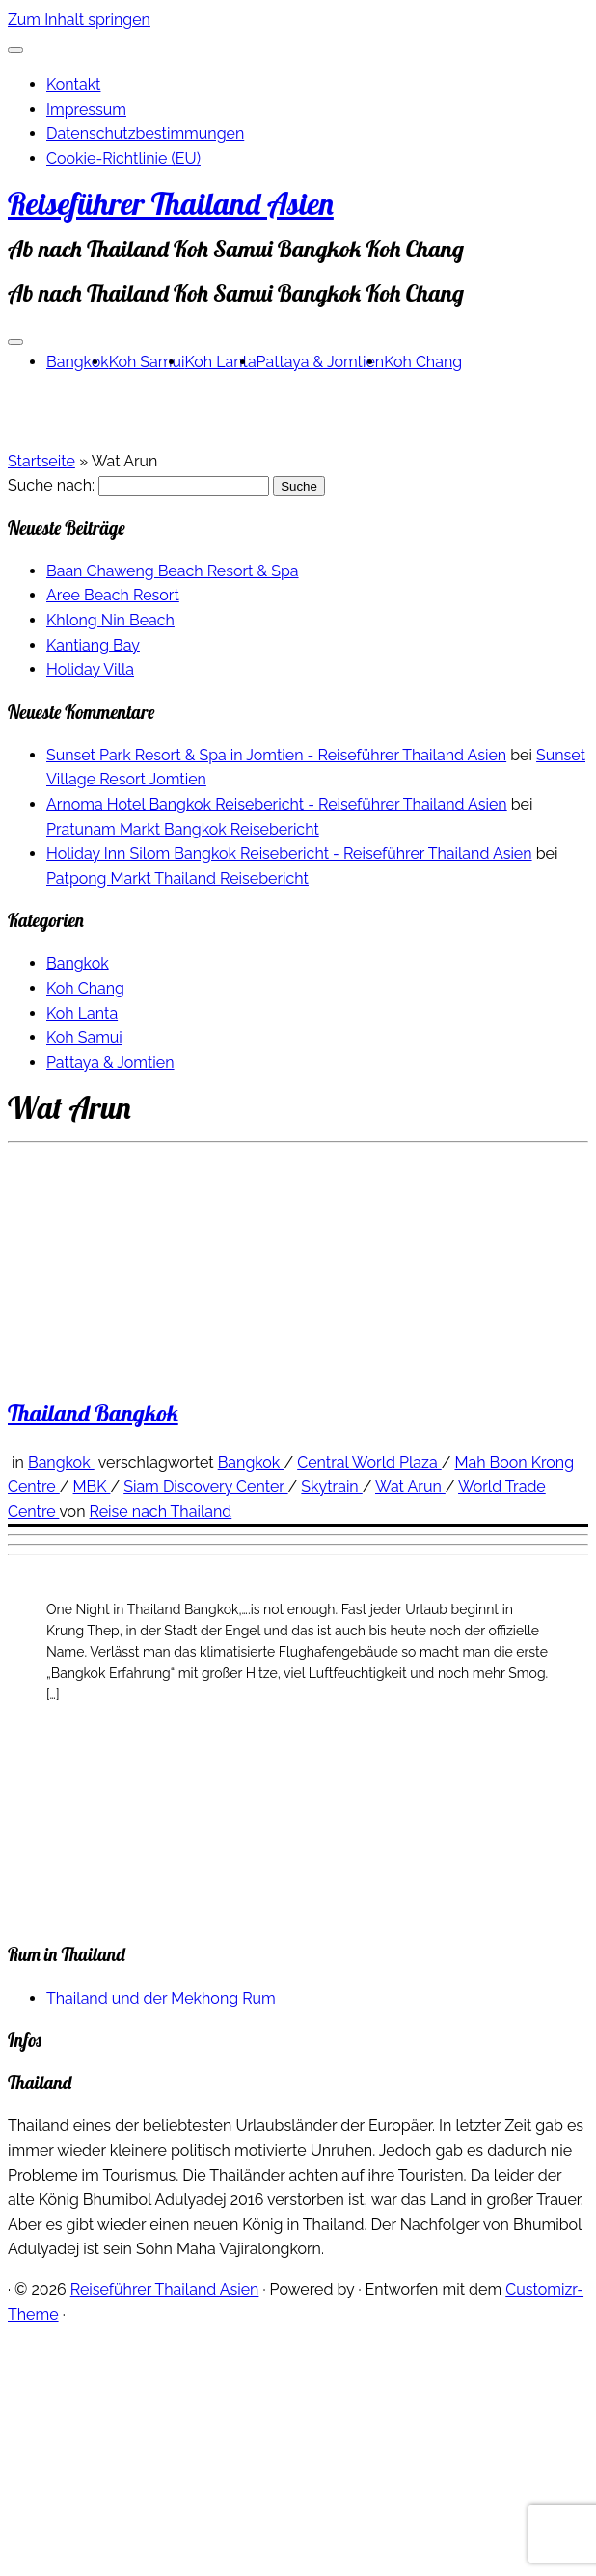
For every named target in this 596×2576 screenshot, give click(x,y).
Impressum (86, 109)
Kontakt (73, 84)
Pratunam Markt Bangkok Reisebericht (182, 829)
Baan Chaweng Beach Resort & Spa (172, 571)
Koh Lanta (221, 362)
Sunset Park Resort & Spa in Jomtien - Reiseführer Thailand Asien (276, 755)
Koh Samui (147, 362)
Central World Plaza (369, 1462)
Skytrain (331, 1486)
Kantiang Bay (93, 645)
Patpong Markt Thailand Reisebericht (177, 878)
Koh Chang (423, 362)
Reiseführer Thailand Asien (171, 203)
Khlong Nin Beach (110, 620)
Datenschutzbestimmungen (145, 133)
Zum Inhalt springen (79, 20)
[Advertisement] (181, 1744)
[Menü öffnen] (15, 342)
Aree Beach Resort (112, 595)
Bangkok (77, 362)
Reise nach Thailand (161, 1511)
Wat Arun (410, 1486)
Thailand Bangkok (93, 1412)
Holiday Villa (90, 669)
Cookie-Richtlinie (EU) (123, 158)
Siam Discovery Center (205, 1486)
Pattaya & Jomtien (321, 362)
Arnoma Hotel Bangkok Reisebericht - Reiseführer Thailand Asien (276, 804)
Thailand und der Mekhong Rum (161, 1998)
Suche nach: (51, 485)
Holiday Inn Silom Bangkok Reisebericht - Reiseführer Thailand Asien (289, 853)
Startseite (41, 461)
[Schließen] (15, 50)
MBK (92, 1486)
